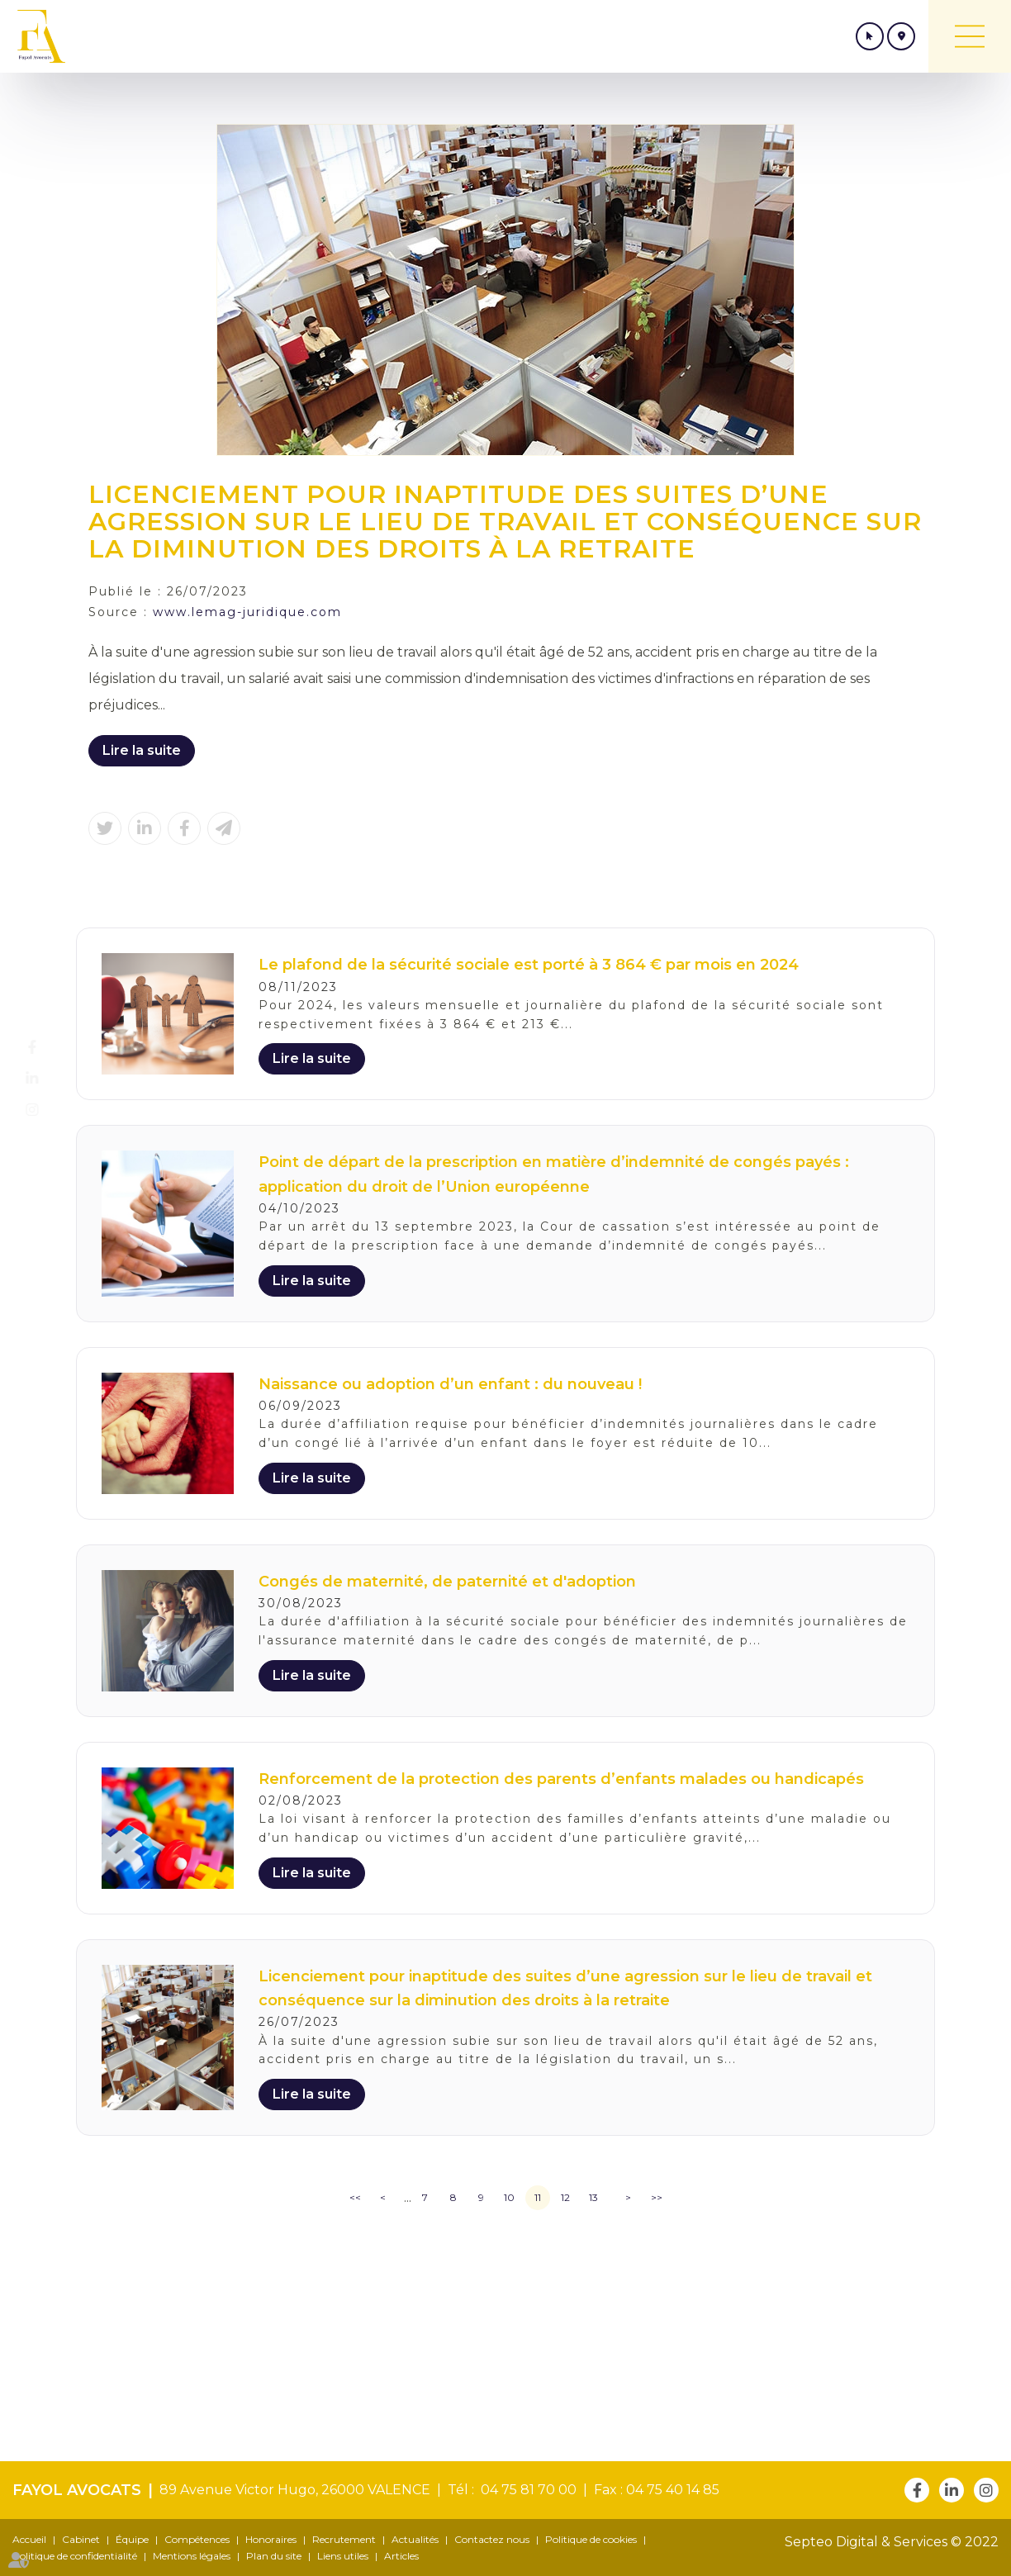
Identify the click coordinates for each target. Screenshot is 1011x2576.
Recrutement (344, 2539)
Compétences (197, 2539)
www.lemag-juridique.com (247, 612)
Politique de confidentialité (74, 2556)
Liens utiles (342, 2556)
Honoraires (271, 2539)
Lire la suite (141, 750)
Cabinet (81, 2539)
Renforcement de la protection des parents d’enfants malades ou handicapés (561, 1779)
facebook (47, 1047)
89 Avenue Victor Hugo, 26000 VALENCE (294, 2490)
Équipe (132, 2539)
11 (537, 2197)
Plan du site (273, 2556)
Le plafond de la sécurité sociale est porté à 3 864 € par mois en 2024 (529, 965)
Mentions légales (191, 2556)
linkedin (47, 1079)
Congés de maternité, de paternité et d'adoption (447, 1582)
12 (565, 2197)
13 (593, 2197)
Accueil (29, 2539)
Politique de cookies (591, 2539)
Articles (401, 2556)
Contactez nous (491, 2539)
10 (509, 2197)
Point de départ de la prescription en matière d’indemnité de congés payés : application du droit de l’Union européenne (554, 1174)
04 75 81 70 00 (525, 2490)
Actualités (415, 2539)
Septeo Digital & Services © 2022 (892, 2542)
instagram (47, 1110)
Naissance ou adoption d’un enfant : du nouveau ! (450, 1384)
